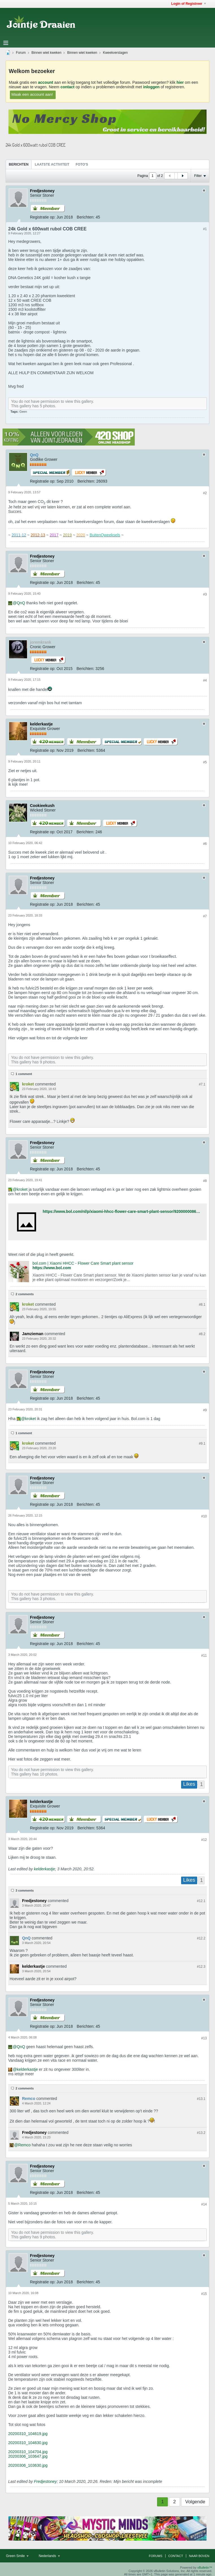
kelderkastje (44, 1869)
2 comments (25, 1294)
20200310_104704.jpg (27, 2451)
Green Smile (17, 2556)
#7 (205, 916)
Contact (175, 2556)
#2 (205, 493)
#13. (201, 2099)
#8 (205, 1181)
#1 (205, 229)
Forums (155, 2556)
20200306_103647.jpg (27, 2456)
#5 (205, 762)
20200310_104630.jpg (27, 2442)
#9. (202, 1444)
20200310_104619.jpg (27, 2433)
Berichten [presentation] (19, 164)
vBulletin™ (204, 2567)
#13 (204, 2038)
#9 (205, 1410)
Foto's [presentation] (82, 164)
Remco (24, 2145)
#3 (205, 594)
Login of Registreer (188, 4)
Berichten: (86, 217)
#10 (204, 1516)
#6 (205, 844)
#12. (201, 1901)
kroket (22, 1189)
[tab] (19, 164)
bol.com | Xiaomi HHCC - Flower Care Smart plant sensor (83, 1263)
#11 (204, 1656)
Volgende (195, 2501)
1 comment (24, 1074)
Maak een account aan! (32, 94)
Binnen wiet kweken (46, 53)
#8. (202, 1305)
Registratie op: (42, 217)
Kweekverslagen (115, 53)
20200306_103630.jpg (27, 2465)
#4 (205, 680)
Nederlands (49, 2556)
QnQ (21, 603)
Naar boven (199, 2556)
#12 (204, 1840)
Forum (21, 53)
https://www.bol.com (51, 1267)
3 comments (25, 1890)
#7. (202, 1084)
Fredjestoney (45, 2481)
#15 (204, 2294)
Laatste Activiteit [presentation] (52, 164)
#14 (204, 2204)
